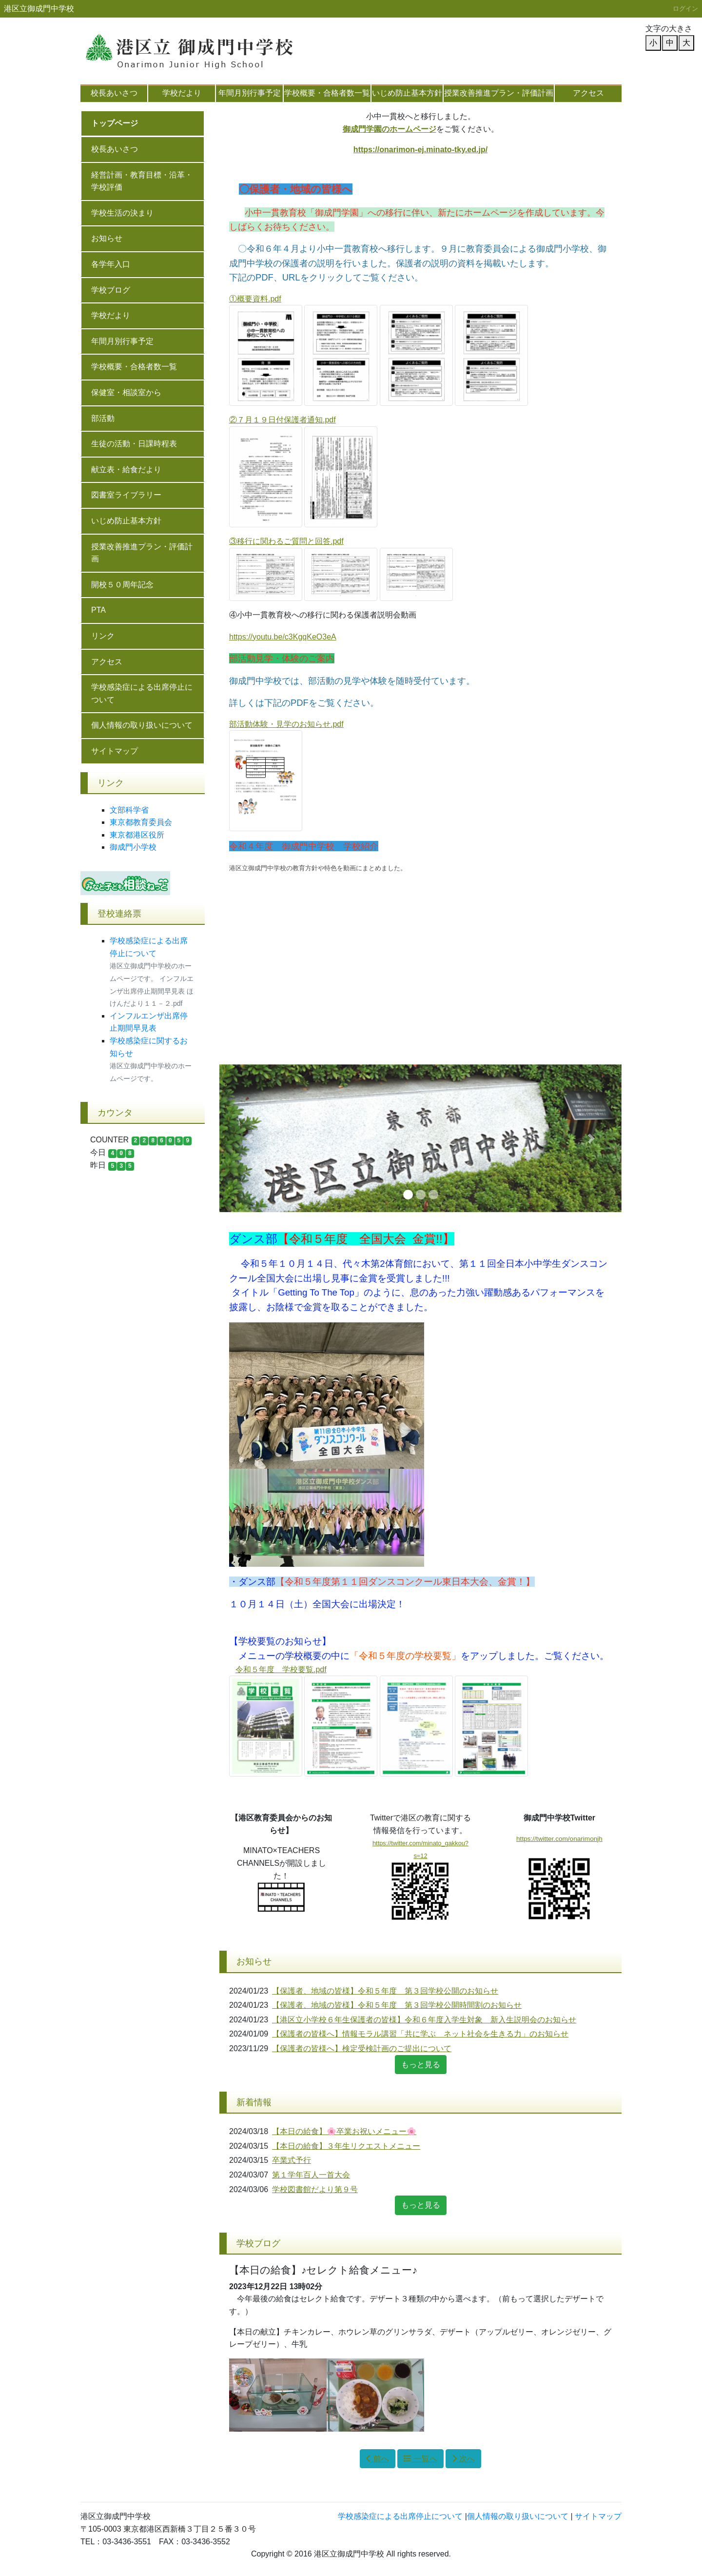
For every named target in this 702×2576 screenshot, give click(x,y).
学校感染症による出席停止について (142, 693)
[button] (249, 1138)
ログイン (685, 8)
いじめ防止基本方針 (407, 93)
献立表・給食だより (126, 469)
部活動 (103, 418)
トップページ (114, 123)
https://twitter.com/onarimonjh (559, 1838)
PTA (98, 610)
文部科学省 (129, 810)
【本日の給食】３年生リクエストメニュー (346, 2146)
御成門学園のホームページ (389, 129)
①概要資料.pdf (255, 299)
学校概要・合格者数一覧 (327, 93)
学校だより (181, 93)
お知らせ (106, 238)
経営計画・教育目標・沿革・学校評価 (142, 181)
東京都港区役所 (137, 835)
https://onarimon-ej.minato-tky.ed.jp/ (420, 149)
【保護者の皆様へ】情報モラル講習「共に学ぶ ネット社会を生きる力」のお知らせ (420, 2034)
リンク (103, 636)
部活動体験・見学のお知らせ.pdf (286, 724)
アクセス (588, 93)
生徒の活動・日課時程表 (134, 443)
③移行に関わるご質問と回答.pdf (286, 541)
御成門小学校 (133, 847)
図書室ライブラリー (126, 495)
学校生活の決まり (122, 213)
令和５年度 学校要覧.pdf (281, 1669)
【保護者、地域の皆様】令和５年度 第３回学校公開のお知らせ (385, 1991)
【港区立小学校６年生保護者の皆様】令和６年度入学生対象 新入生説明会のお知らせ (424, 2020)
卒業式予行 (291, 2160)
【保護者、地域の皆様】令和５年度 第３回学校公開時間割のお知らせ (397, 2005)
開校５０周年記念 (122, 584)
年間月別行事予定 (249, 93)
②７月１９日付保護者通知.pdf (282, 420)
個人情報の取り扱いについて (142, 725)
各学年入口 (110, 264)
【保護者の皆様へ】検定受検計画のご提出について (361, 2048)
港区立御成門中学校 (39, 8)
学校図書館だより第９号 (315, 2189)
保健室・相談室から (126, 392)
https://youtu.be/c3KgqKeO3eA (282, 637)
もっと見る (420, 2064)
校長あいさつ (114, 93)
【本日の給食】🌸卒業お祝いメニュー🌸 (344, 2131)
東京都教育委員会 (141, 822)
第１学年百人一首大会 (311, 2175)
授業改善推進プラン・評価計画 (498, 93)
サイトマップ (114, 751)
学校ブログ (110, 290)
